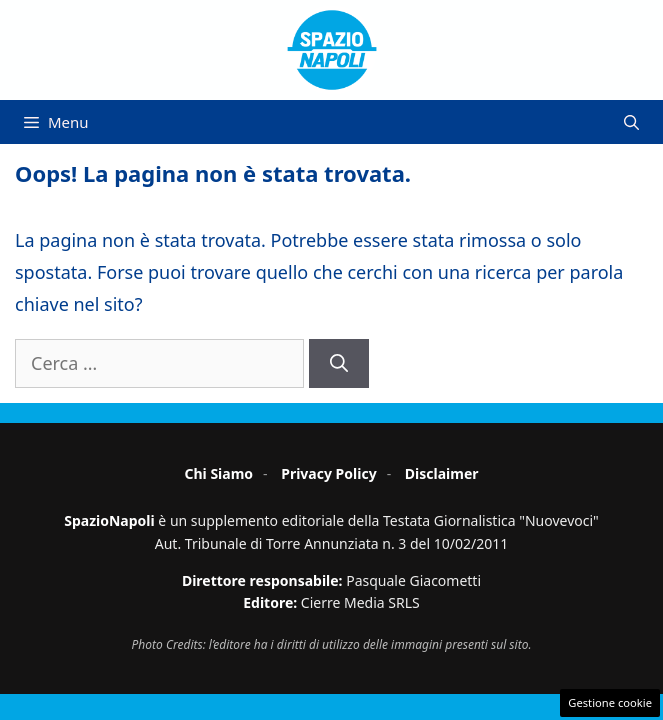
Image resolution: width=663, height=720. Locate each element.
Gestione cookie (610, 702)
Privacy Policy (328, 473)
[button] (631, 122)
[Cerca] (339, 363)
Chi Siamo (218, 473)
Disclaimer (442, 473)
